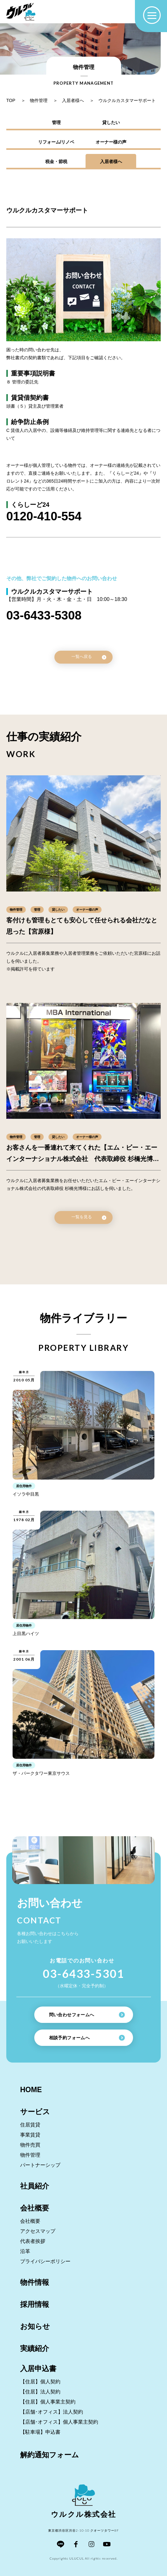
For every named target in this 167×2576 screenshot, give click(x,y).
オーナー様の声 (111, 141)
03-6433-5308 (43, 615)
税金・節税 (56, 161)
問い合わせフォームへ (87, 2015)
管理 (56, 122)
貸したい (111, 122)
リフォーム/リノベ (56, 141)
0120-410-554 (43, 516)
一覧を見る (89, 1217)
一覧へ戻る (89, 657)
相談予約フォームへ (87, 2038)
